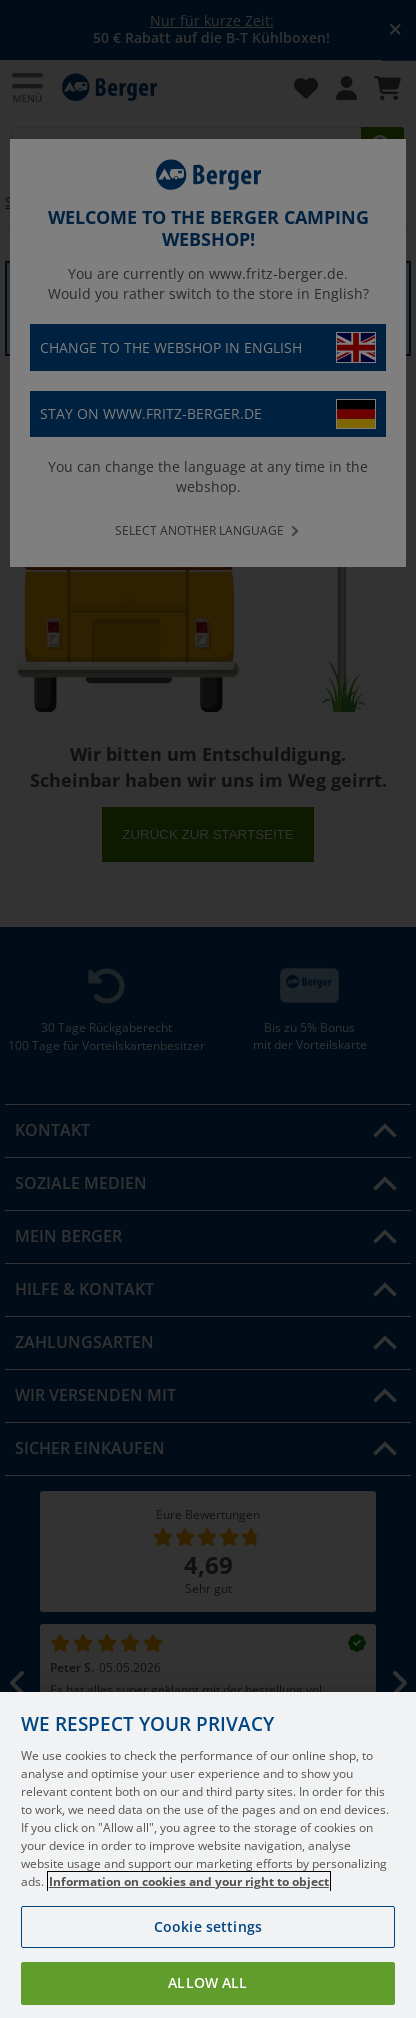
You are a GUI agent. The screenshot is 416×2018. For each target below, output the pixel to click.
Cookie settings (208, 1957)
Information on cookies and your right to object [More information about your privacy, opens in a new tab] (189, 1912)
